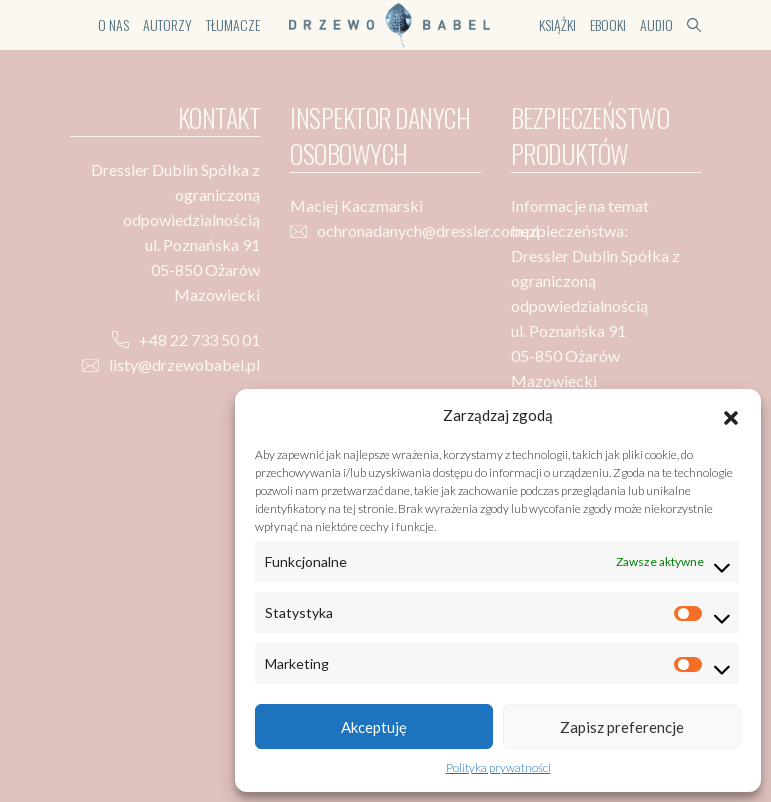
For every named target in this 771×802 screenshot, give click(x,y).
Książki (557, 24)
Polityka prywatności (498, 767)
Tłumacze (233, 24)
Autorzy (167, 24)
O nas (113, 24)
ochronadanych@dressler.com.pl (428, 230)
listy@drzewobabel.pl (184, 364)
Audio (656, 24)
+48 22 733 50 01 (199, 339)
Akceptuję (374, 727)
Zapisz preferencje (622, 727)
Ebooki (608, 24)
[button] (731, 415)
